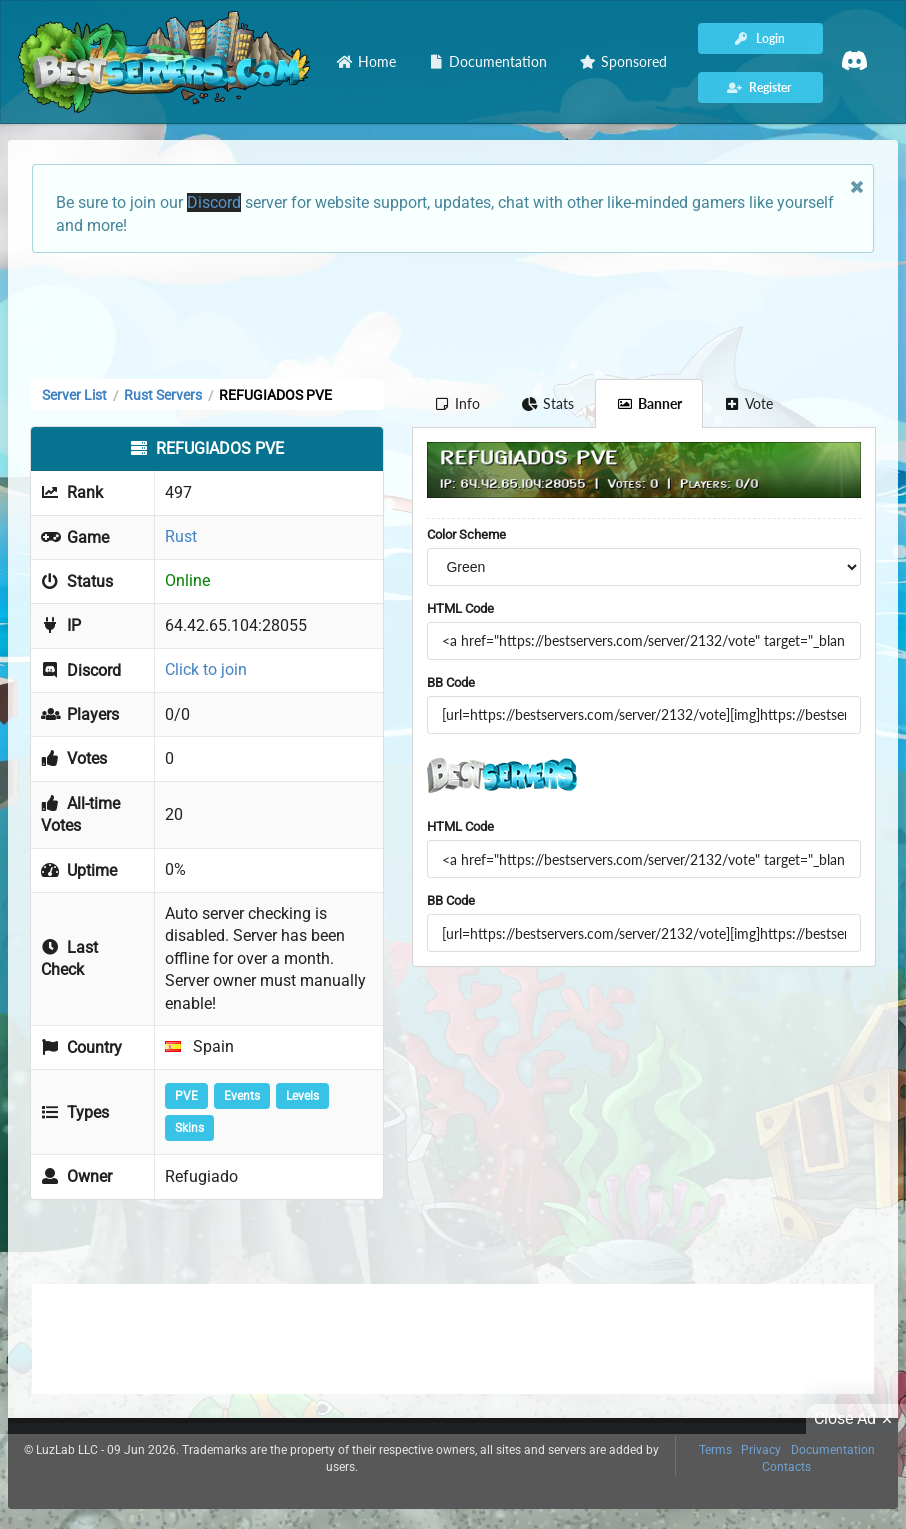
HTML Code (460, 608)
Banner (649, 403)
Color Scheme (466, 534)
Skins (189, 1128)
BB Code (451, 682)
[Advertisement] (453, 314)
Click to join (206, 669)
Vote (749, 403)
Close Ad (856, 1419)
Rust (181, 536)
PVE (186, 1096)
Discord (214, 202)
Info (456, 403)
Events (242, 1096)
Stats (548, 403)
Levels (302, 1096)
